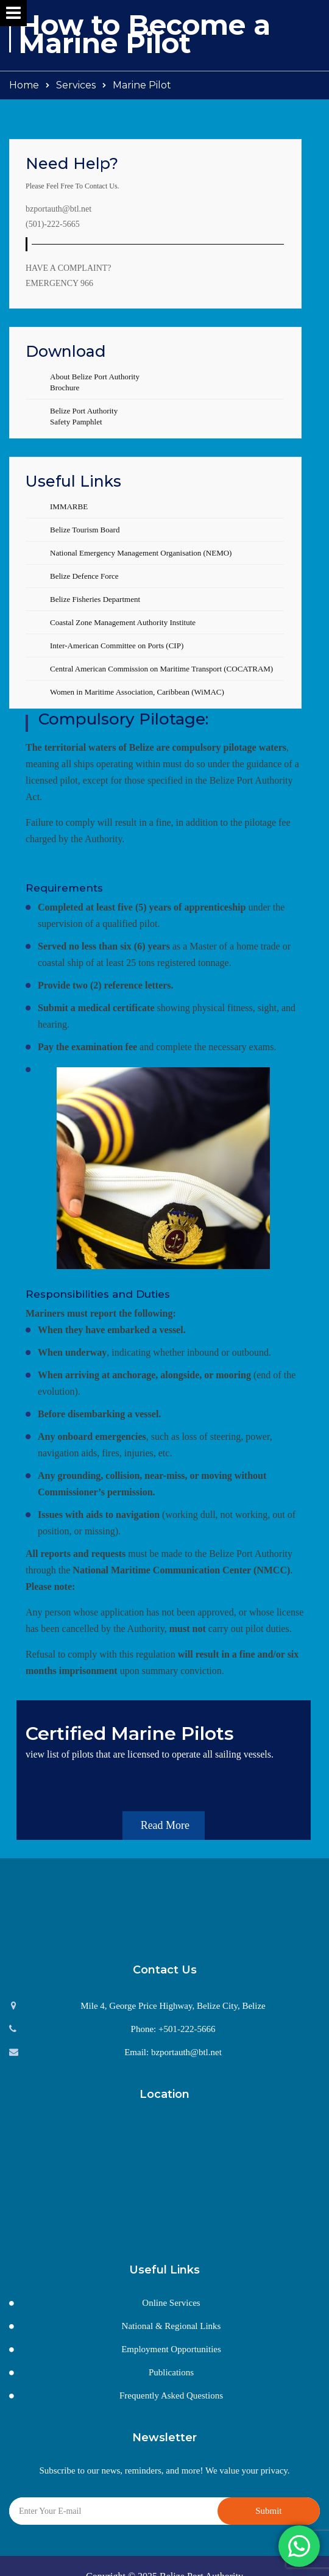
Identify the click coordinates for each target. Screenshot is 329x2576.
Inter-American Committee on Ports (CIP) (116, 645)
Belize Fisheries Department (95, 599)
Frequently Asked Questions (171, 2379)
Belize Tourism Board (84, 529)
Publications (171, 2356)
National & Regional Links (171, 2309)
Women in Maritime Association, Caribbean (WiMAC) (137, 691)
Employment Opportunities (171, 2333)
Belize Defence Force (84, 576)
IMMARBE (69, 506)
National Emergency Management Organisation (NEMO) (141, 552)
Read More (173, 1809)
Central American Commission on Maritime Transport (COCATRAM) (161, 668)
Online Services (171, 2286)
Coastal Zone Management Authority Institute (123, 622)
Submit (268, 2494)
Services (76, 85)
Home (24, 85)
